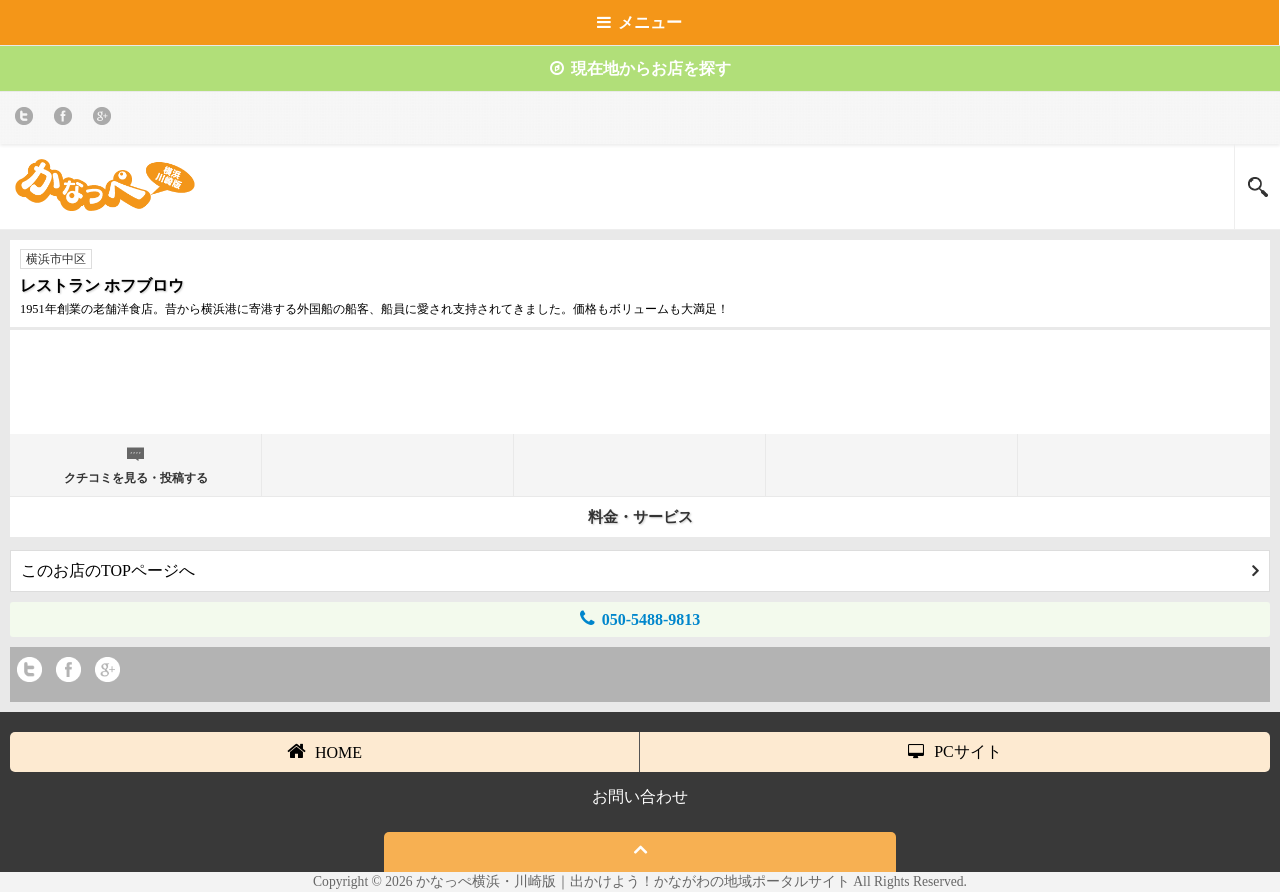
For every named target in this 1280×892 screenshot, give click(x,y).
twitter (27, 119)
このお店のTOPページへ (640, 570)
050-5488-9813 (640, 618)
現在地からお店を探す (640, 68)
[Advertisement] (640, 390)
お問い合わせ (640, 796)
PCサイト (955, 751)
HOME (324, 751)
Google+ (105, 119)
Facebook (66, 119)
